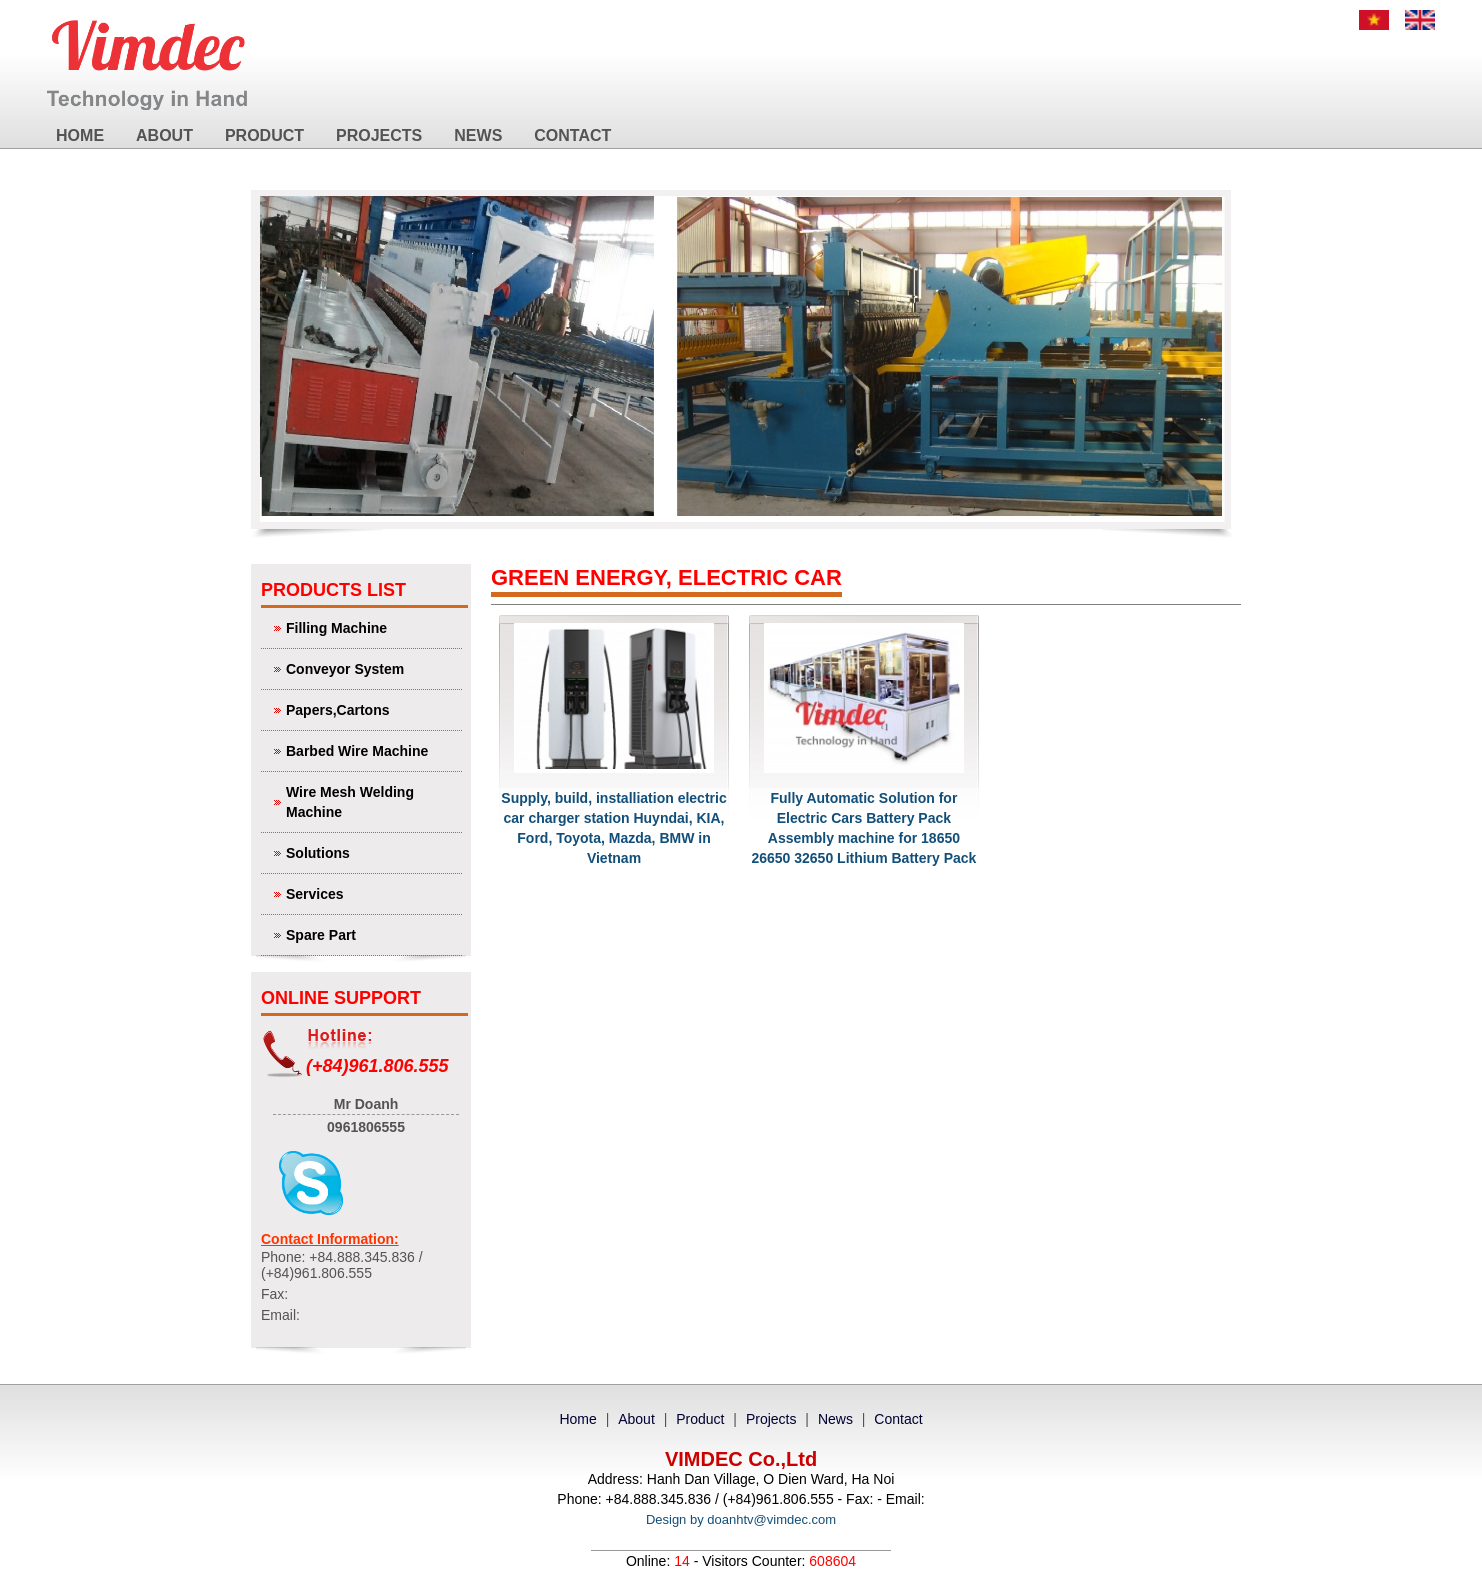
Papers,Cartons (371, 708)
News (478, 135)
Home (80, 135)
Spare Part (371, 933)
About (164, 135)
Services (371, 892)
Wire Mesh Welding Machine (371, 800)
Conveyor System (371, 667)
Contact (572, 135)
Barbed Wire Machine (371, 749)
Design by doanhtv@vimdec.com (741, 1519)
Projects (379, 135)
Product (264, 135)
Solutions (371, 851)
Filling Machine (371, 626)
